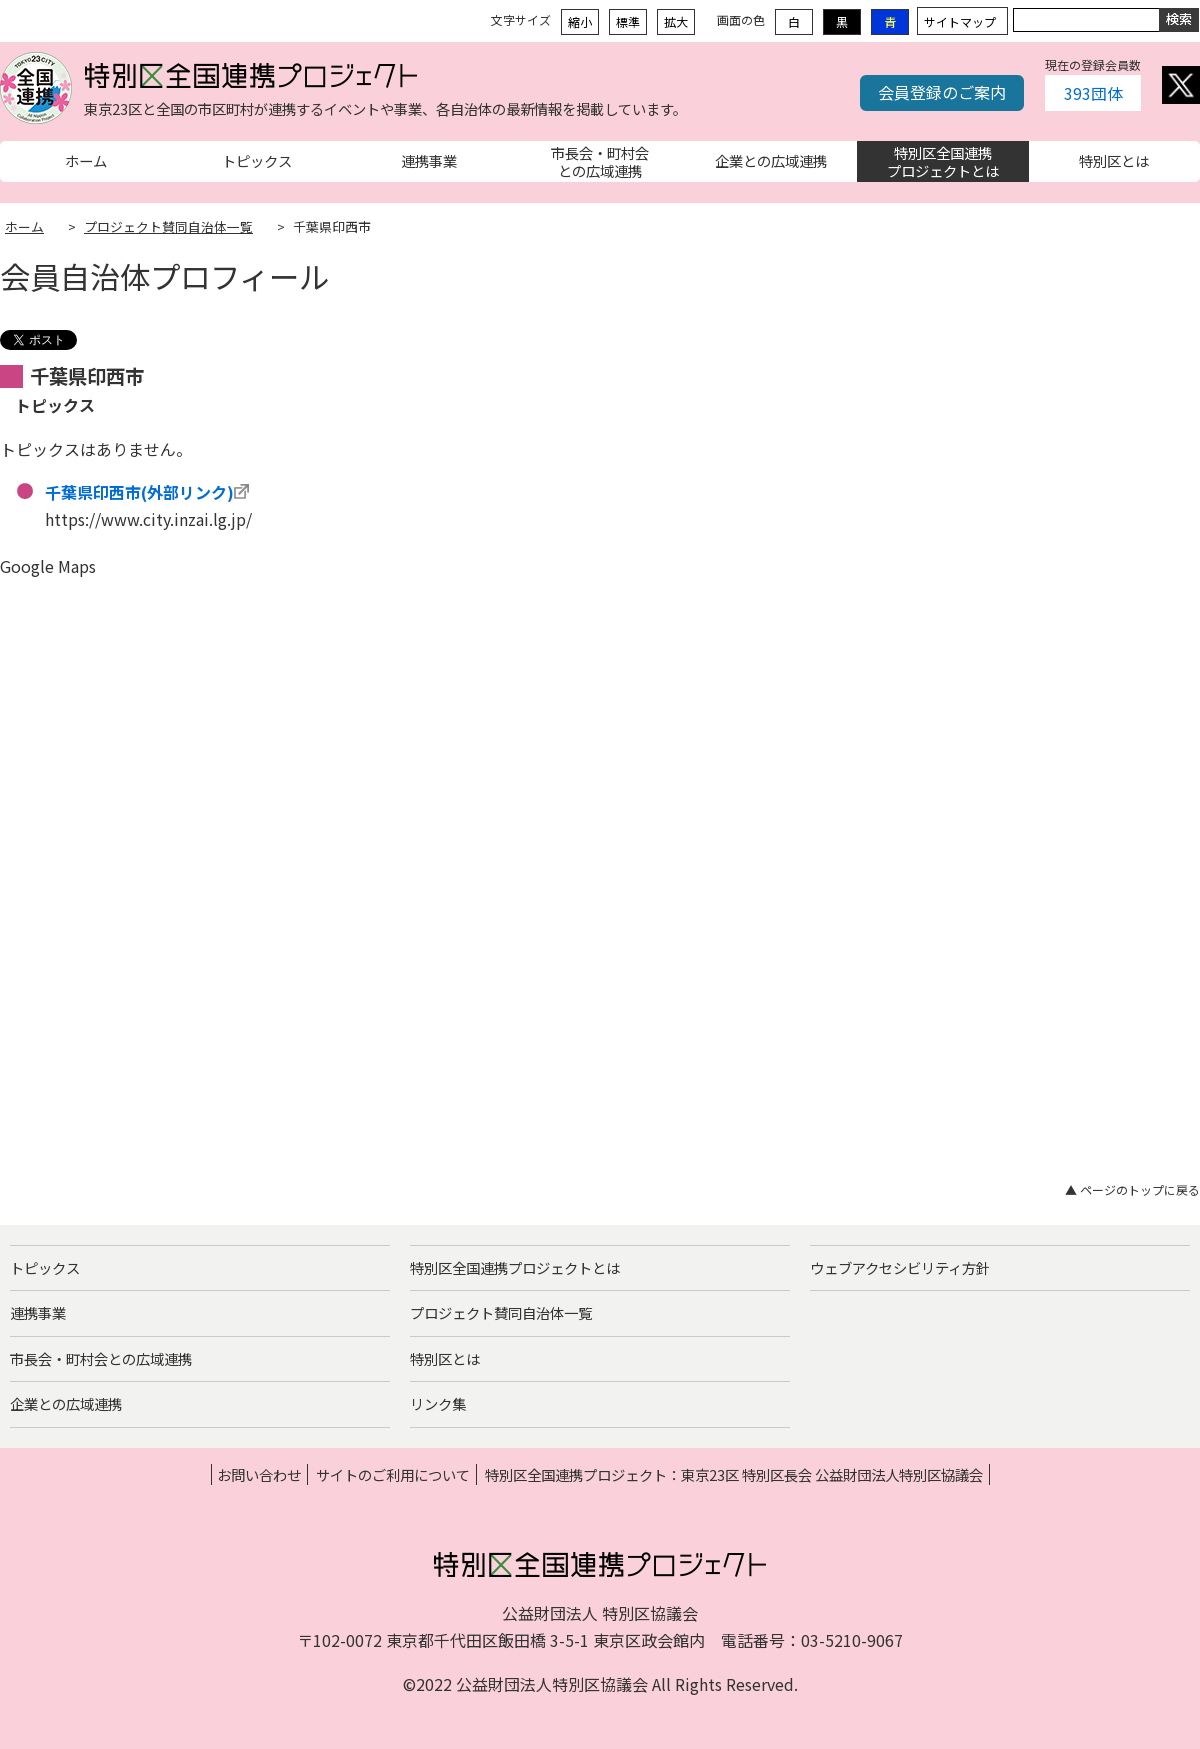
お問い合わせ (259, 1474)
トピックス (45, 1267)
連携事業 (38, 1312)
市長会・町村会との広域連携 (101, 1358)
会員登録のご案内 (942, 92)
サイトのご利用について (393, 1474)
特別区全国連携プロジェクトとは (515, 1267)
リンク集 (438, 1403)
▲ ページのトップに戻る (1132, 1189)
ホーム (24, 226)
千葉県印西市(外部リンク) (139, 492)
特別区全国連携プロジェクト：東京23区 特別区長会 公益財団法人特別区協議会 (734, 1474)
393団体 (1093, 93)
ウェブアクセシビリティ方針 (900, 1267)
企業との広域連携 (66, 1403)
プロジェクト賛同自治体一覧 (168, 226)
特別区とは (445, 1358)
